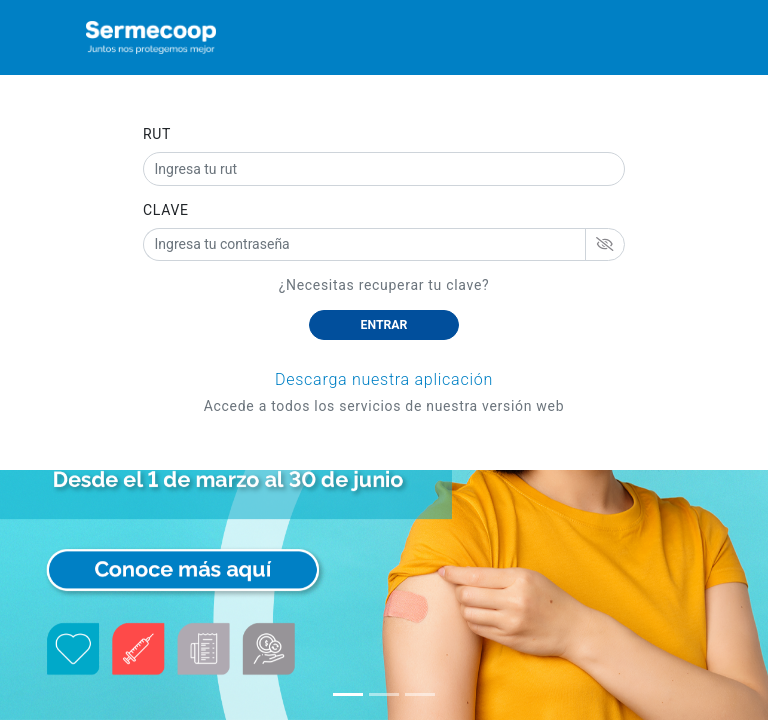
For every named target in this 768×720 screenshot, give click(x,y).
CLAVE (166, 210)
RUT (157, 134)
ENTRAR (384, 325)
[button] (348, 694)
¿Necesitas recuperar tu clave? (384, 285)
